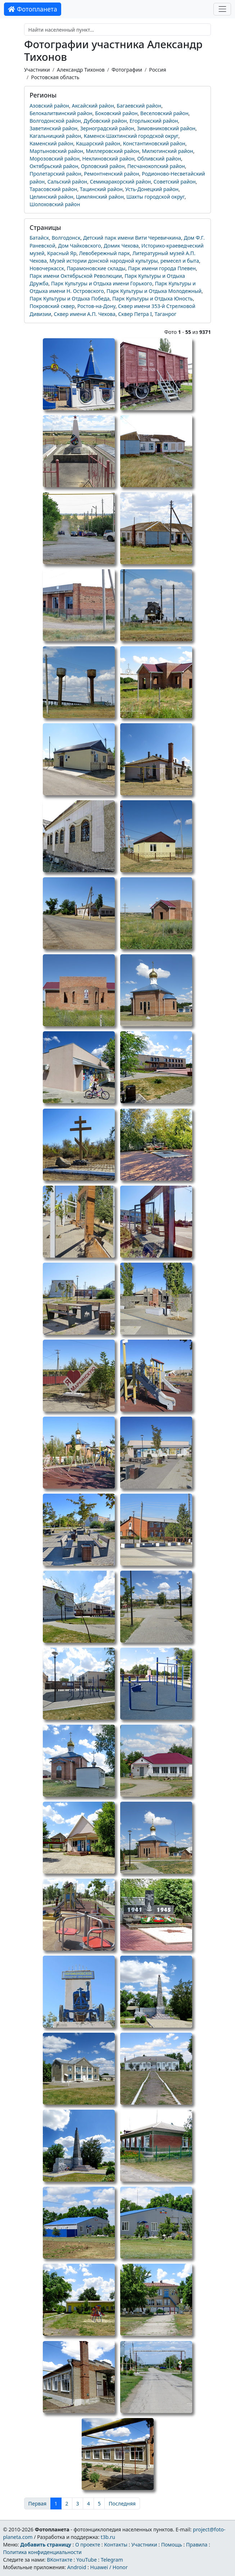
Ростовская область (55, 77)
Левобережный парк (104, 253)
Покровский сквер (52, 306)
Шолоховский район (55, 204)
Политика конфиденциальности (42, 2552)
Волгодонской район (55, 120)
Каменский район (51, 143)
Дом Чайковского (79, 245)
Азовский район (49, 105)
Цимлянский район (100, 196)
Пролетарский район (55, 173)
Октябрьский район (54, 166)
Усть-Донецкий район (151, 189)
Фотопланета (32, 9)
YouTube (86, 2559)
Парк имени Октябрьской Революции (76, 275)
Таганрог (165, 314)
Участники (37, 69)
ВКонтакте (59, 2559)
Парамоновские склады (96, 268)
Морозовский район (55, 158)
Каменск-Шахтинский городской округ (131, 135)
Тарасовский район (53, 189)
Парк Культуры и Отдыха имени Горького (101, 283)
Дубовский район (105, 120)
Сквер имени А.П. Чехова (85, 314)
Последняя (122, 2503)
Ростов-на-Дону (96, 306)
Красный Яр (61, 253)
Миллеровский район (112, 151)
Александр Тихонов (81, 69)
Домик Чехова (121, 245)
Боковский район (116, 113)
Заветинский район (53, 128)
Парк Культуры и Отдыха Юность (152, 298)
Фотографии (127, 69)
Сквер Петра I (135, 314)
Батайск (39, 237)
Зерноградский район (107, 128)
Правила (196, 2544)
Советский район (175, 181)
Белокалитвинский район (61, 113)
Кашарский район (98, 143)
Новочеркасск (47, 268)
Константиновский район (154, 143)
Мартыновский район (56, 151)
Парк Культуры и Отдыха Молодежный (154, 291)
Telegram (112, 2559)
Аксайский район (93, 105)
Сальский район (67, 181)
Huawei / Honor (108, 2567)
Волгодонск (65, 237)
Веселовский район (164, 113)
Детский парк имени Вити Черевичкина (132, 237)
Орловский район (103, 166)
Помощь (171, 2544)
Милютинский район (167, 151)
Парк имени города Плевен (162, 268)
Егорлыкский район (154, 120)
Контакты (115, 2544)
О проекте (87, 2544)
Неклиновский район (108, 158)
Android (76, 2567)
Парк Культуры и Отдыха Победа (69, 298)
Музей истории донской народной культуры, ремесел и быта (124, 260)
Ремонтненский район (111, 173)
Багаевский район (139, 105)
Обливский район (159, 158)
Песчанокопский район (156, 166)
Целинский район (51, 196)
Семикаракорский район (120, 181)
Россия (157, 69)
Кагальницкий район (55, 135)
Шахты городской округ (155, 196)
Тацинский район (101, 189)
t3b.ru (108, 2537)
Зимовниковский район (166, 128)
